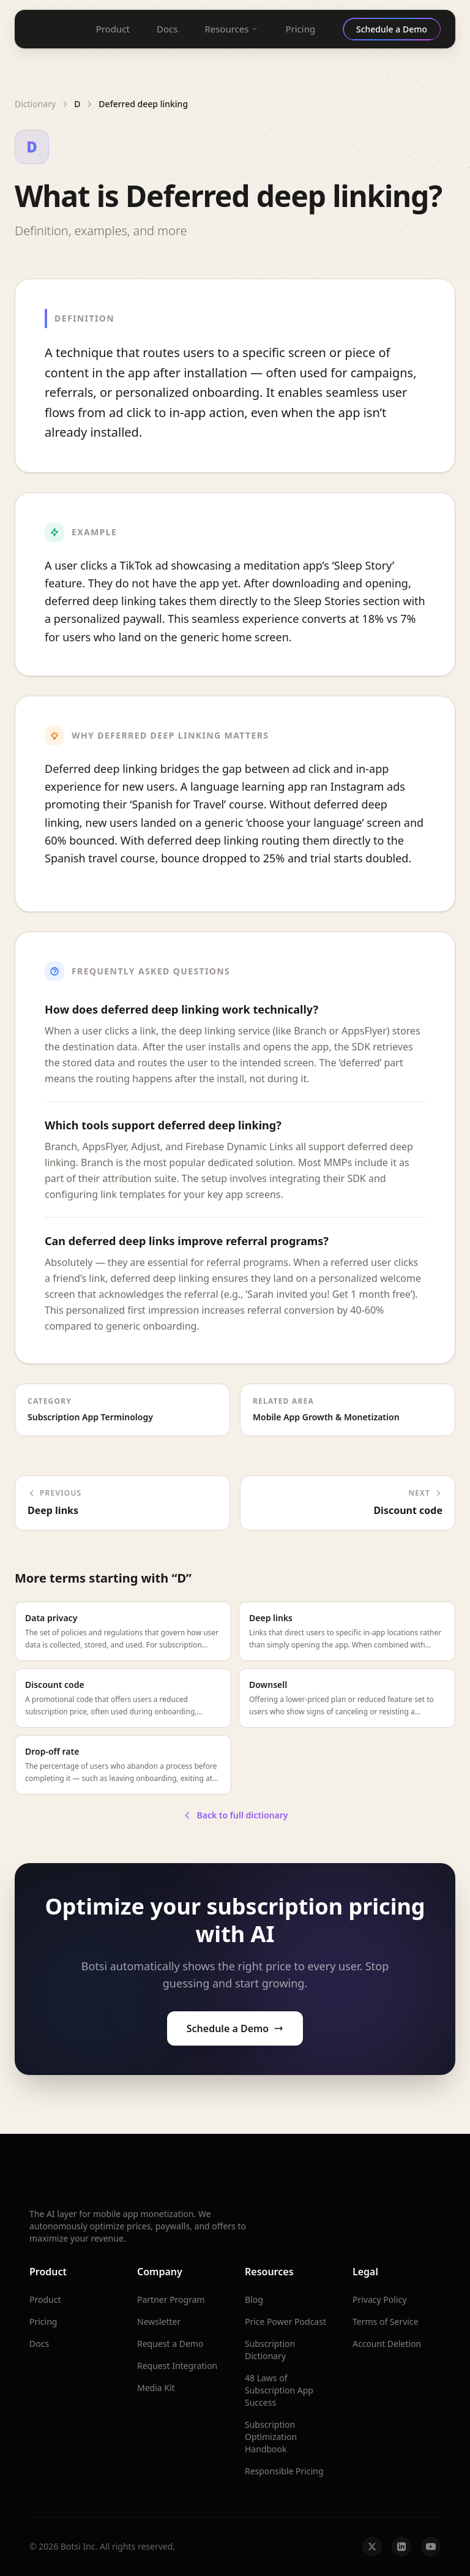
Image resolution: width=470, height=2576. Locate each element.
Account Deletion (386, 2343)
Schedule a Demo (235, 2028)
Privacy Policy (379, 2299)
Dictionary (35, 104)
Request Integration (177, 2365)
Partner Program (171, 2299)
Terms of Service (385, 2321)
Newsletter (159, 2321)
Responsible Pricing (284, 2471)
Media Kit (156, 2387)
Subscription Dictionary (270, 2350)
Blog (254, 2299)
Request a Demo (170, 2343)
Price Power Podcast (285, 2321)
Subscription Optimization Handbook (271, 2437)
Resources (231, 29)
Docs (167, 29)
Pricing (300, 29)
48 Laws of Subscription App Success (279, 2390)
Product (113, 29)
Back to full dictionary (235, 1815)
